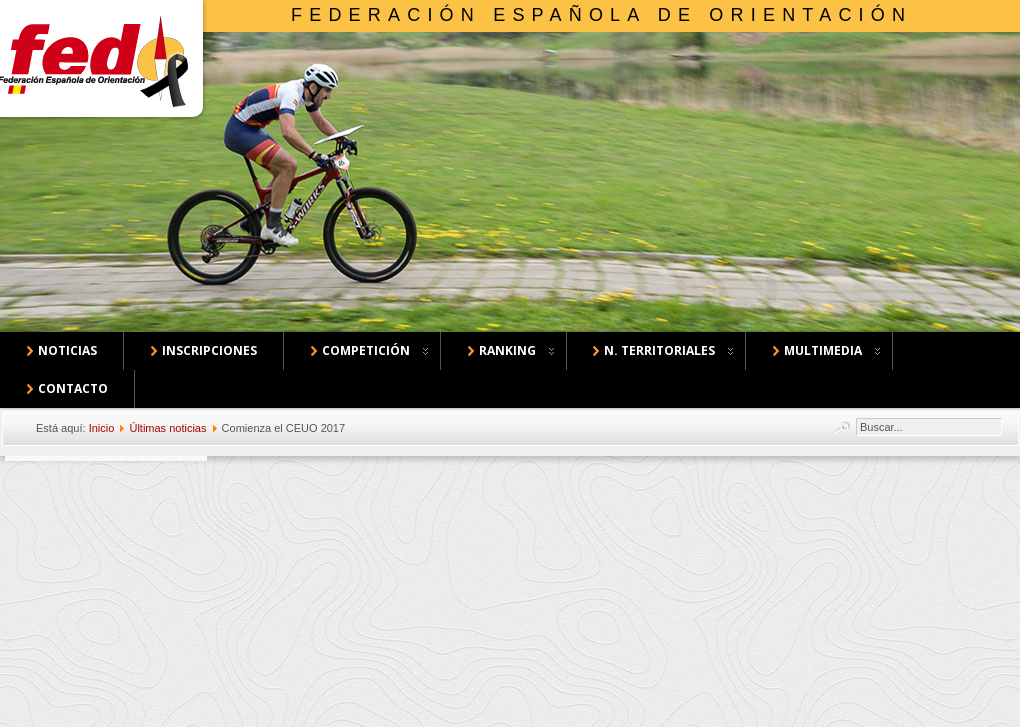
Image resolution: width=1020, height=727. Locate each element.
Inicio (102, 428)
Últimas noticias (167, 428)
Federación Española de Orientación (601, 15)
